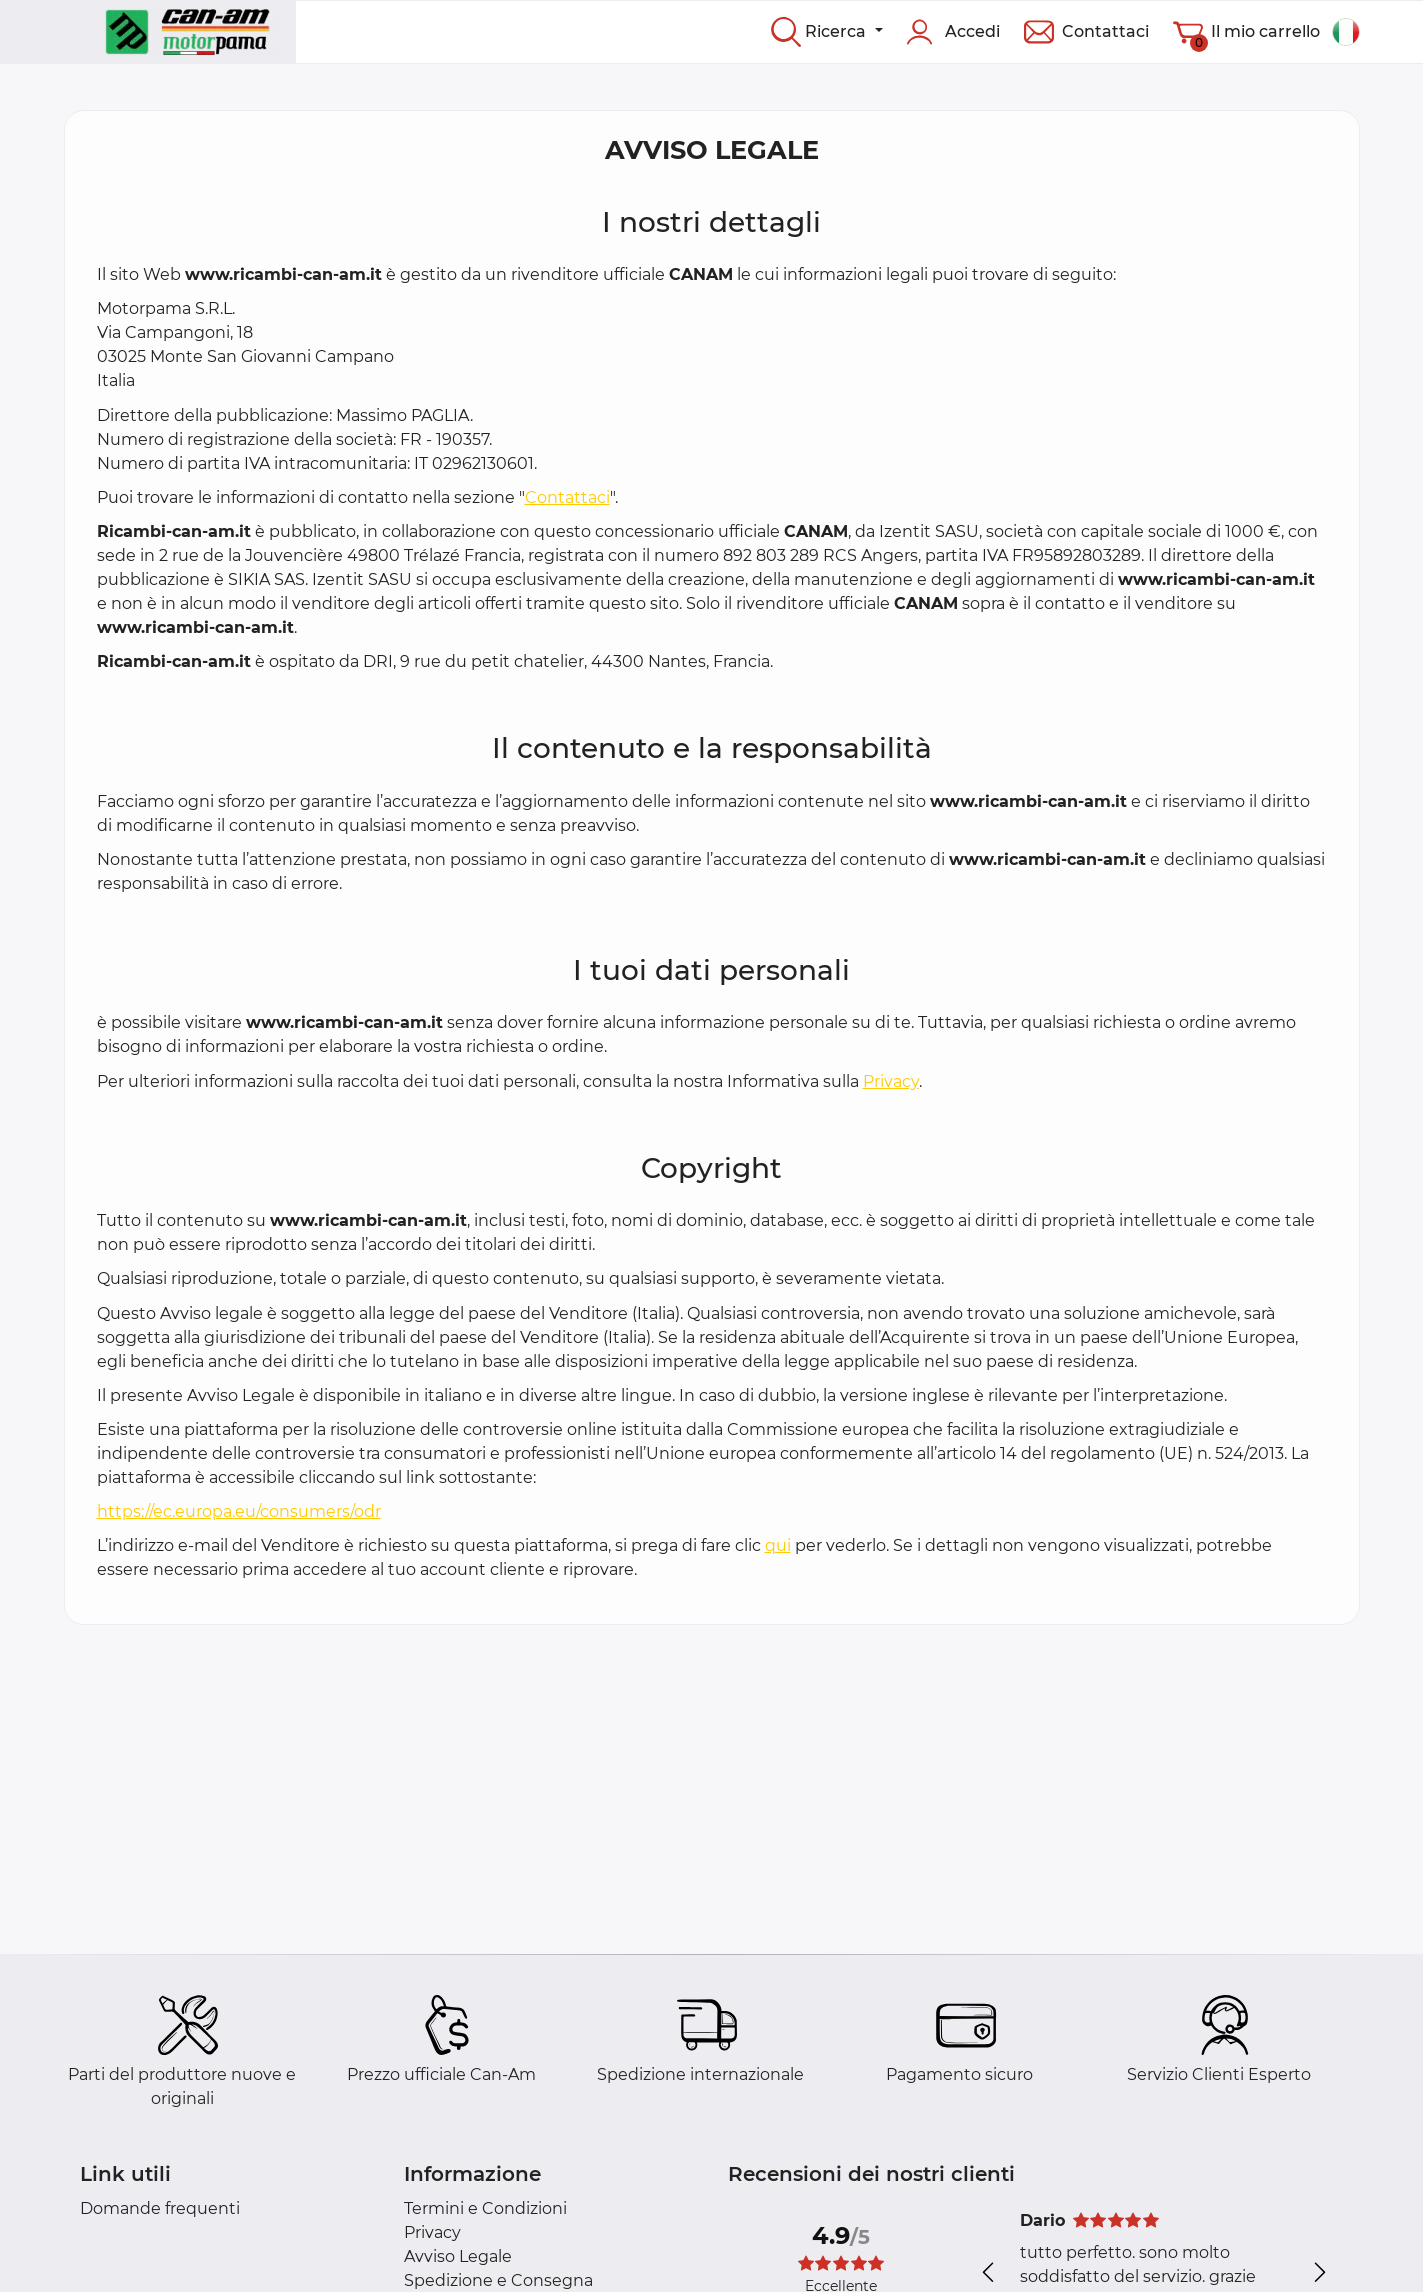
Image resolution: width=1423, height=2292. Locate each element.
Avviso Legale (458, 2256)
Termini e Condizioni (485, 2208)
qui (778, 1545)
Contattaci (567, 497)
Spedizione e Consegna (498, 2280)
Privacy (891, 1081)
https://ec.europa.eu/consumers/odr (239, 1511)
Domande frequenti (160, 2208)
